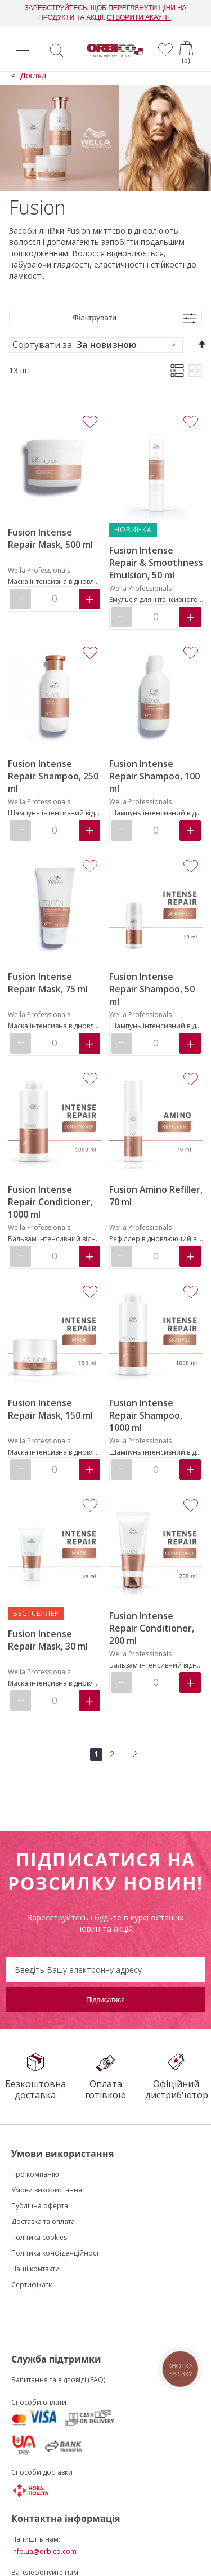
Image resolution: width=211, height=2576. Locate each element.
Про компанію (35, 2174)
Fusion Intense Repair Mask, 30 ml (48, 1640)
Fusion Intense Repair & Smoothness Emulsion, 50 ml (156, 562)
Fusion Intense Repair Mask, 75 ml (48, 982)
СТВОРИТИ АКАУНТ (139, 17)
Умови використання (46, 2190)
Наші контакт (33, 2269)
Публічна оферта (39, 2205)
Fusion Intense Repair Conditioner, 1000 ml (50, 1201)
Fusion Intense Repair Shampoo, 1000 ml (145, 1415)
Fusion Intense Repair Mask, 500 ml (50, 538)
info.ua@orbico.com (44, 2551)
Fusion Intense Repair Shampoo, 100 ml (154, 776)
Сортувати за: (43, 344)
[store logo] (115, 50)
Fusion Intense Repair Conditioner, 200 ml (151, 1628)
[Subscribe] (105, 1999)
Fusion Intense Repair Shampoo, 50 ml (152, 989)
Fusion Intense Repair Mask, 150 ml (50, 1409)
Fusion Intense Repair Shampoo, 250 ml (53, 776)
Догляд (33, 76)
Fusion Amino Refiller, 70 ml (156, 1195)
